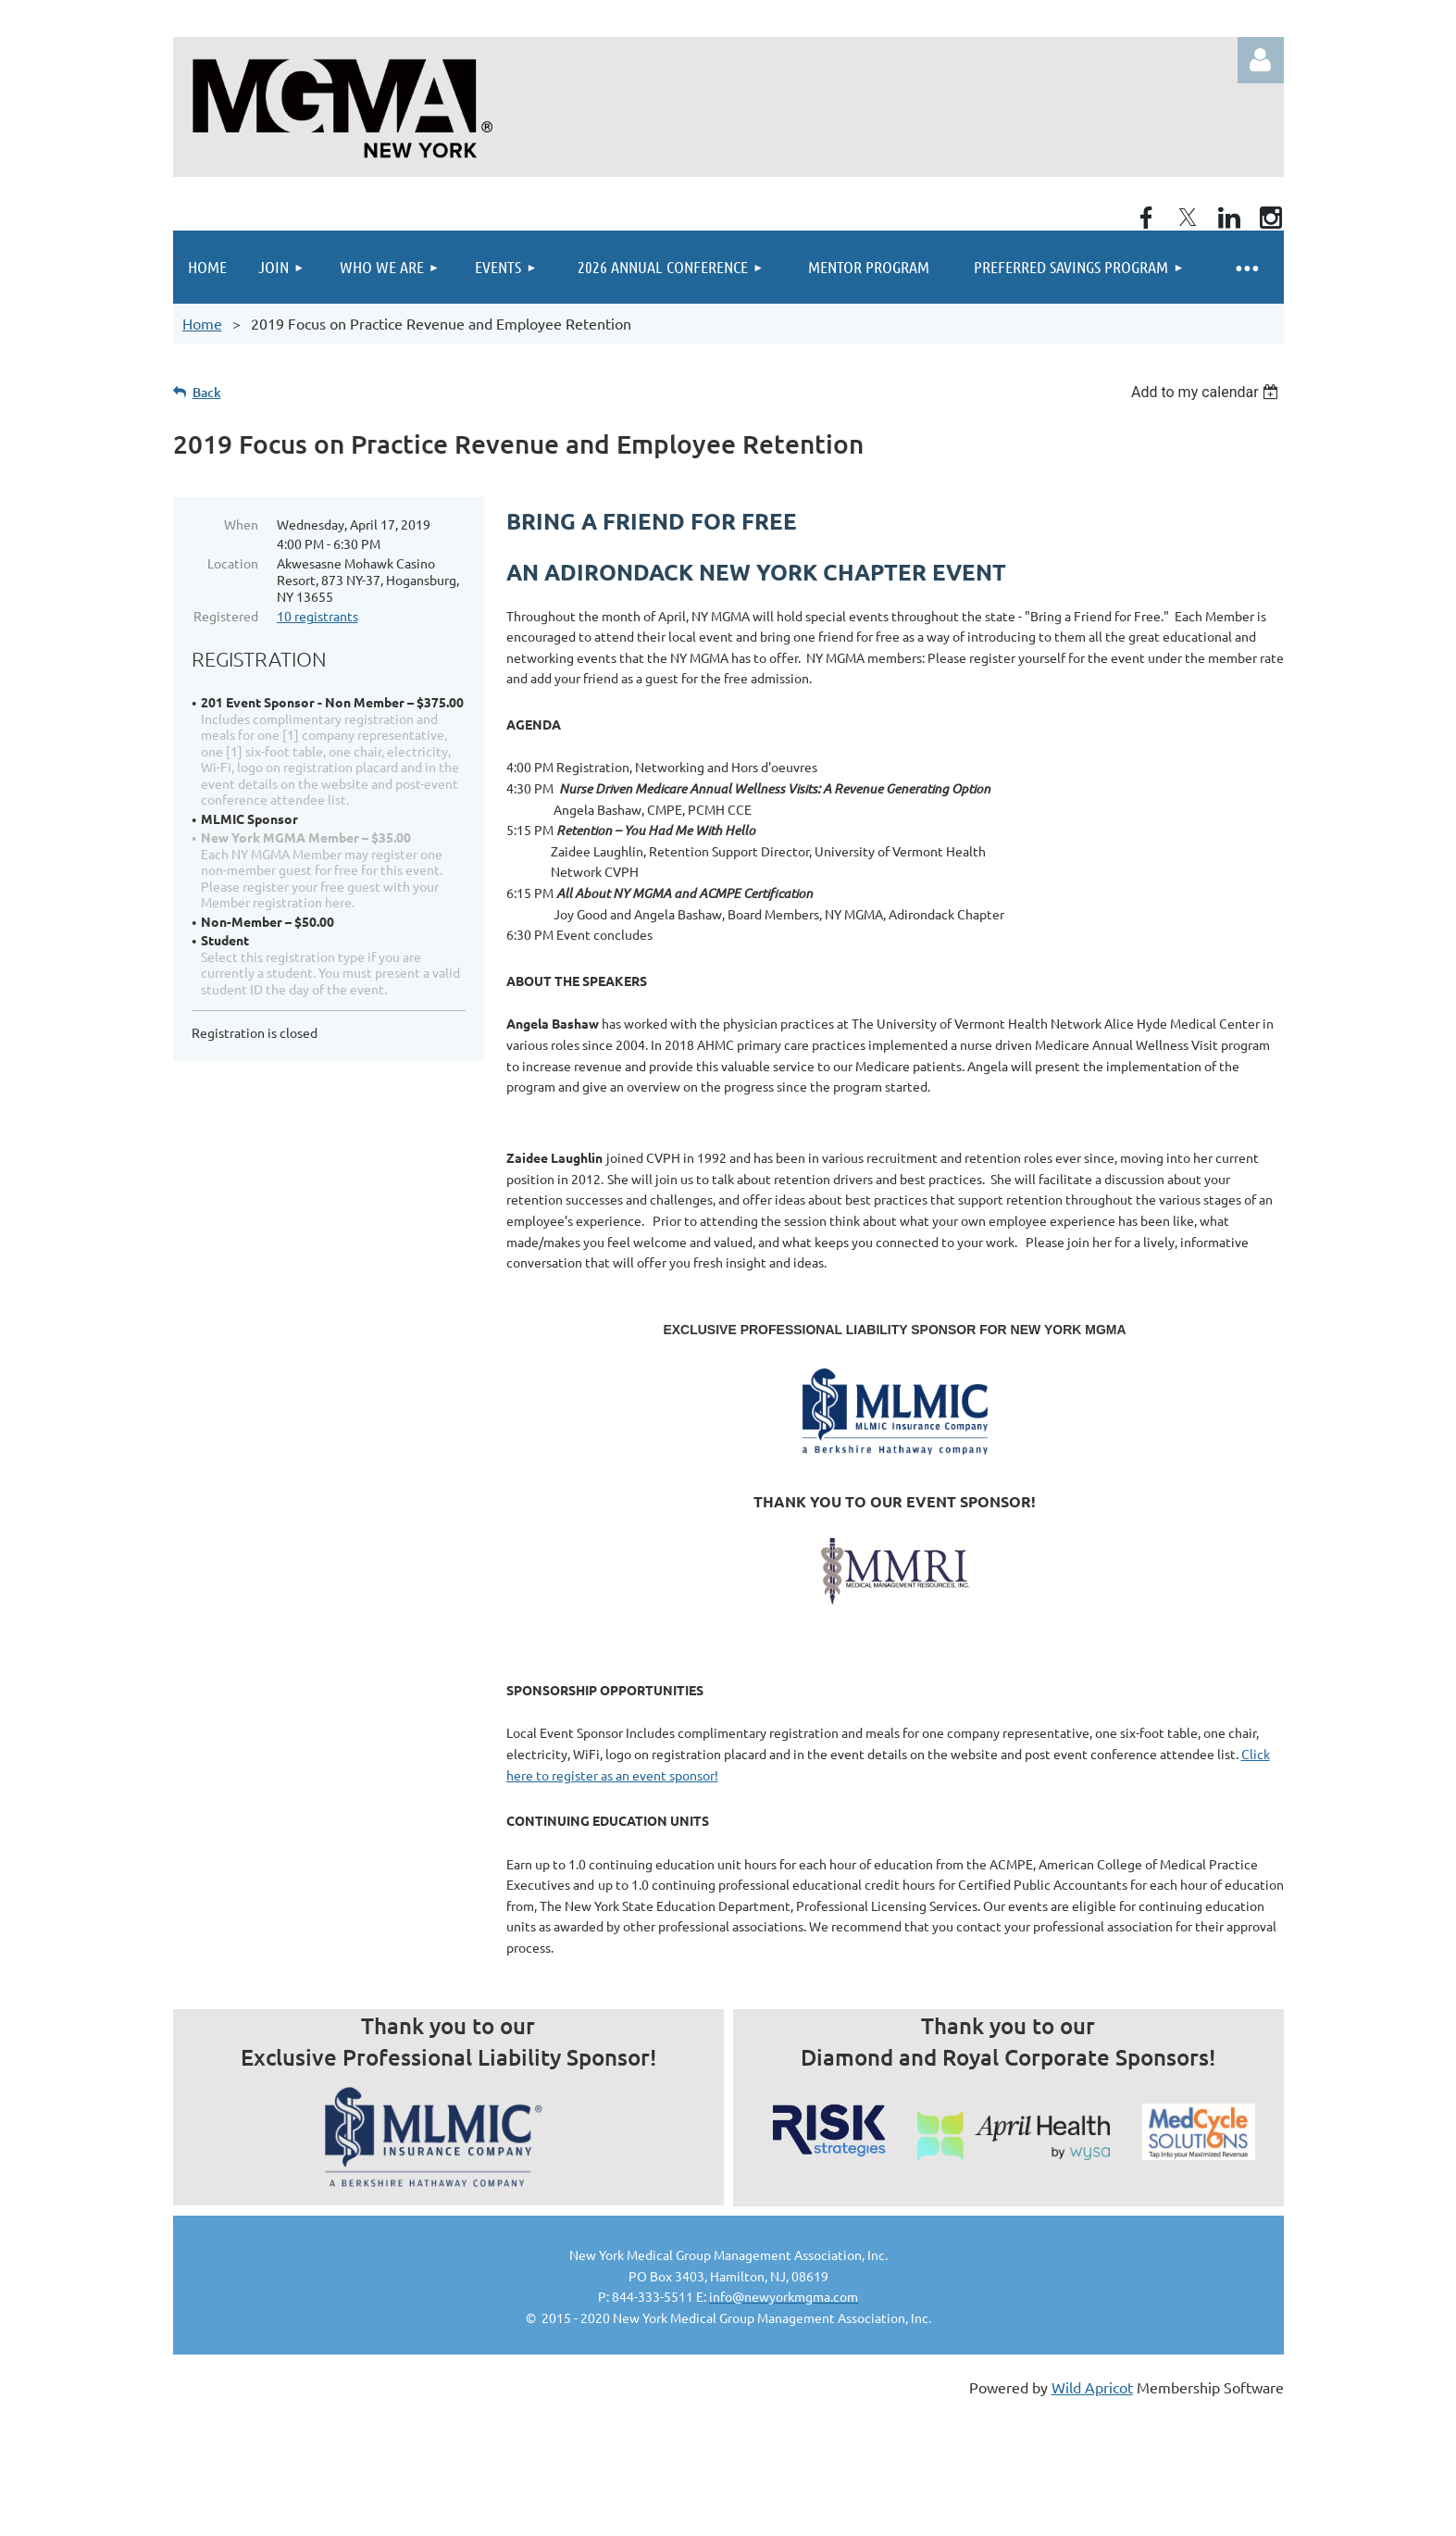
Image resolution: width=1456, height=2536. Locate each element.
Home (202, 323)
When (241, 524)
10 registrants (317, 615)
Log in (1261, 60)
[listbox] (1207, 392)
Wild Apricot (1092, 2387)
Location (232, 563)
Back (207, 392)
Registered (225, 615)
